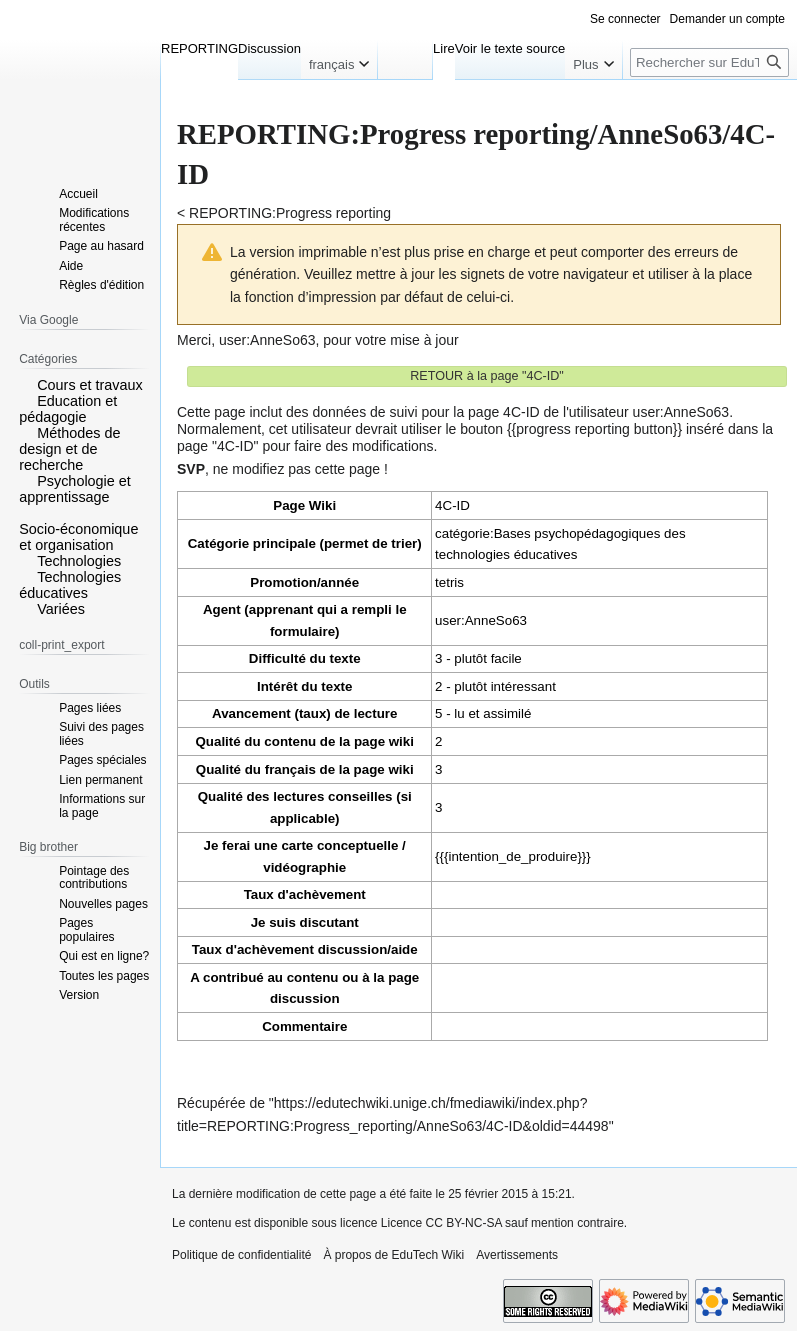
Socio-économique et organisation (78, 537)
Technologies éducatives (70, 585)
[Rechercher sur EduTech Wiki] (709, 62)
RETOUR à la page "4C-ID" (487, 376)
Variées (61, 609)
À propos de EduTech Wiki (393, 1255)
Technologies (79, 561)
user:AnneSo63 (267, 340)
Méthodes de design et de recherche (69, 449)
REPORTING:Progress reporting (290, 213)
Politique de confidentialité (241, 1255)
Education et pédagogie (68, 409)
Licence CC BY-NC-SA (441, 1223)
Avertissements (517, 1255)
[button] (26, 384)
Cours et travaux (90, 385)
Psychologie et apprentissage (75, 489)
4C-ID (452, 505)
